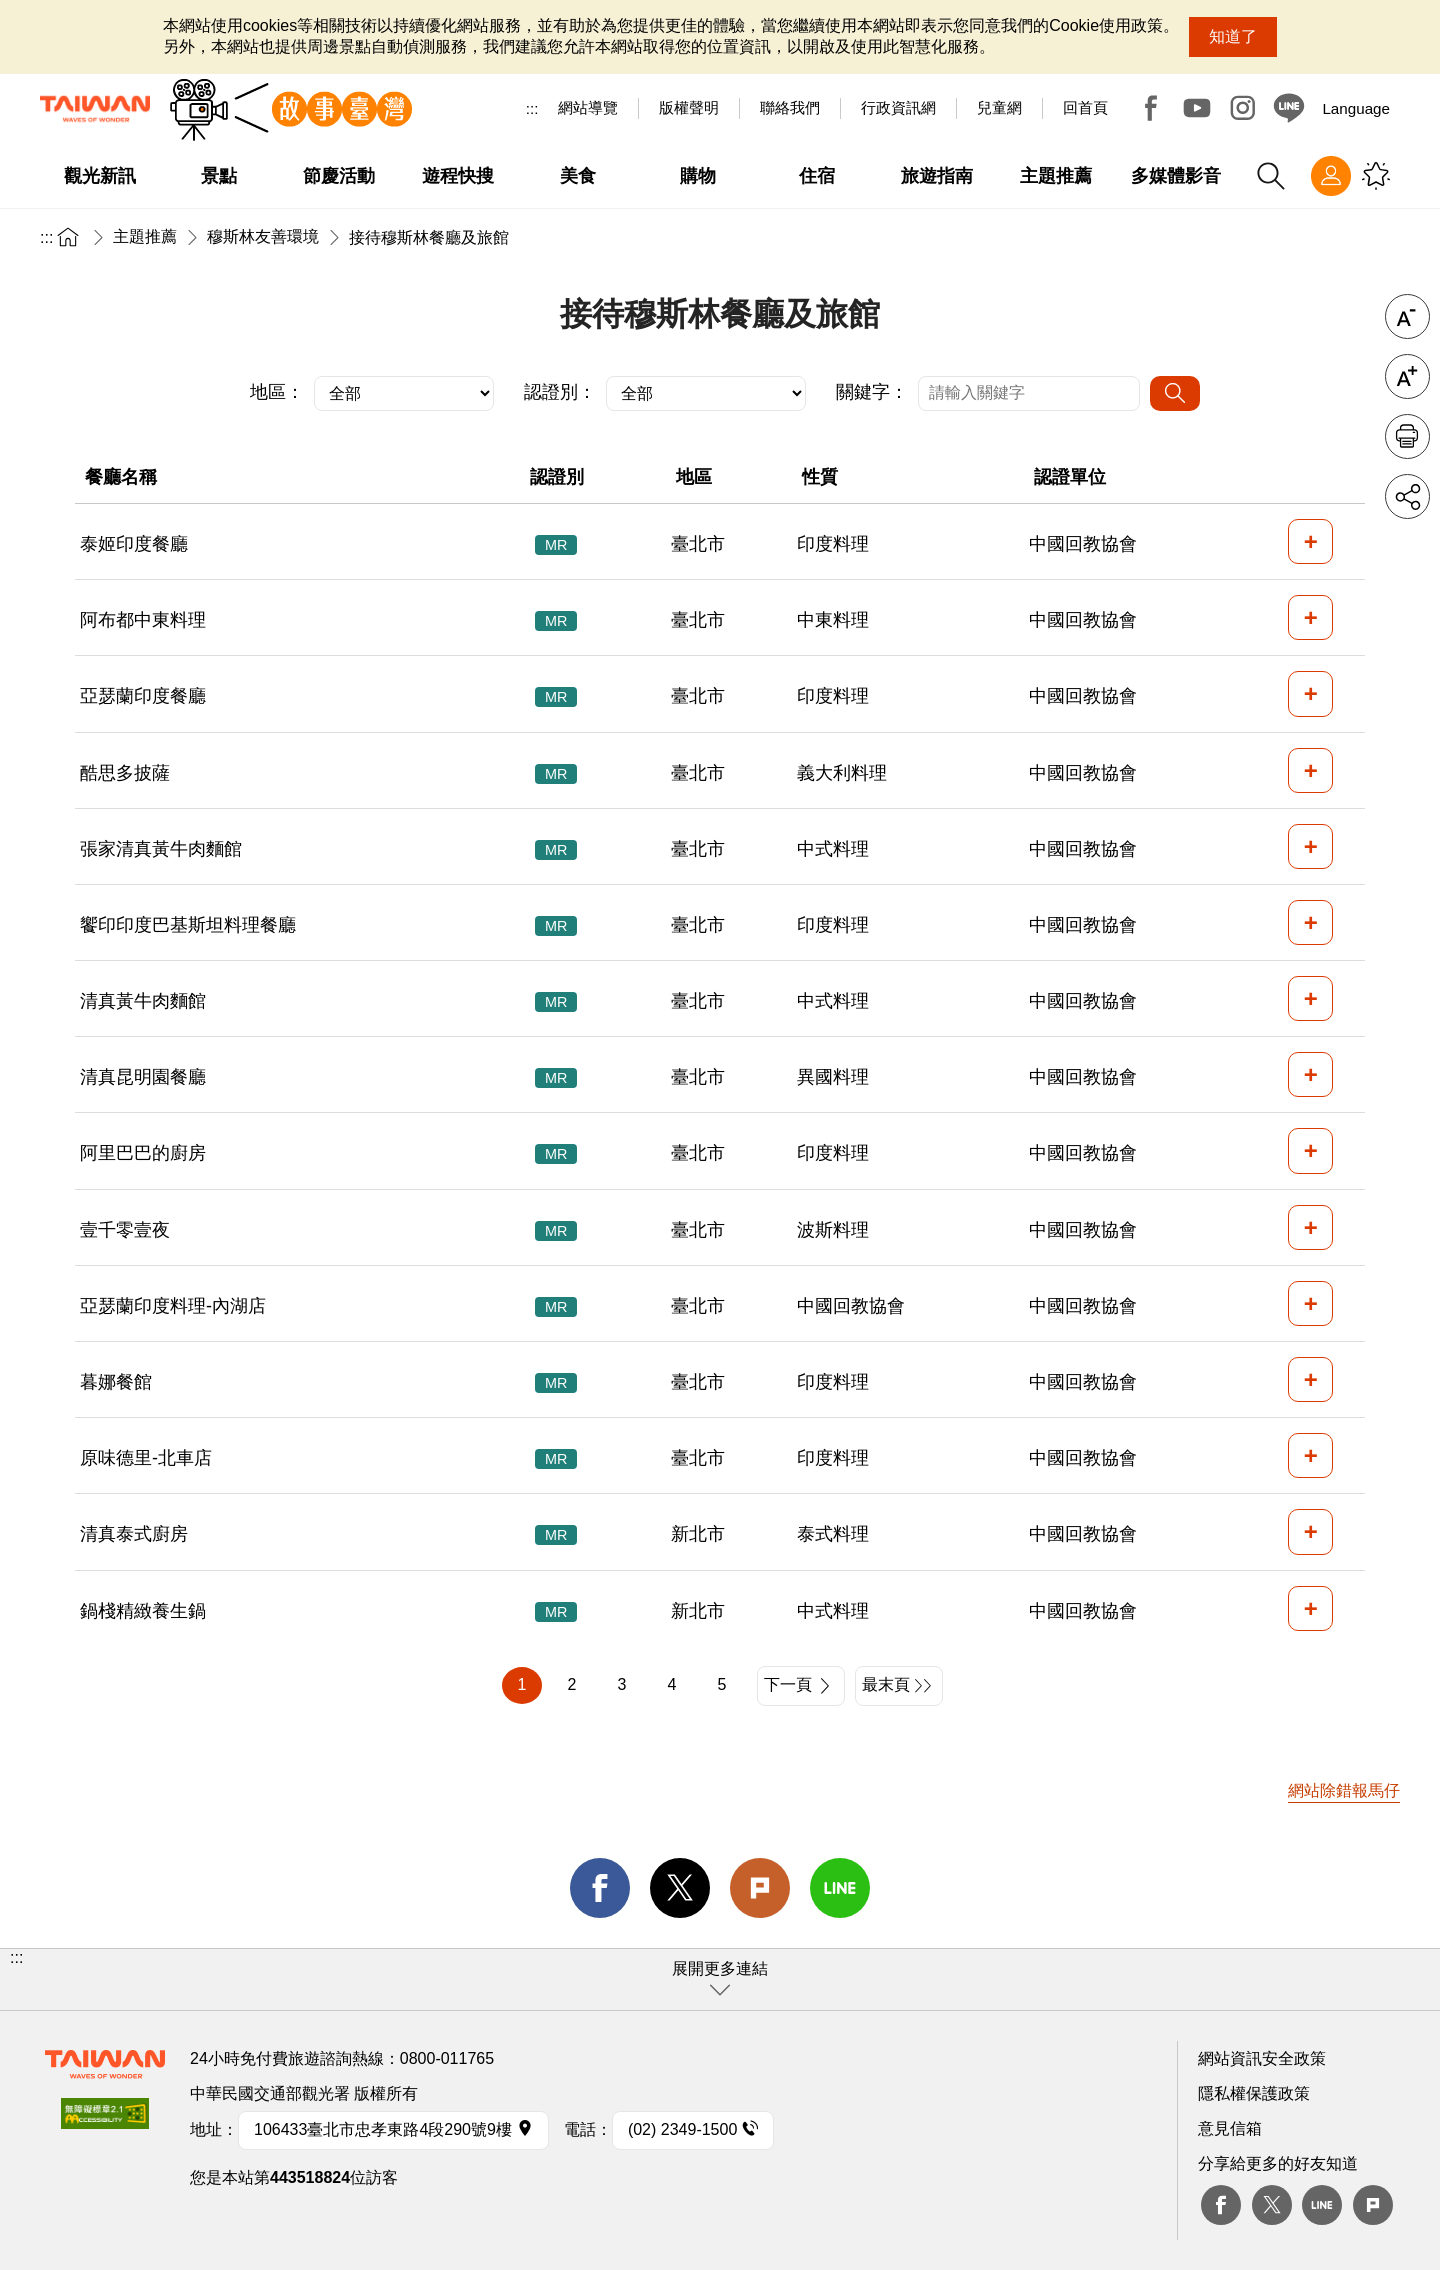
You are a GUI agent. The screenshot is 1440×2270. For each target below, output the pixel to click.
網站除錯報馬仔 (1344, 1790)
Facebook (1151, 108)
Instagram (1243, 108)
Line (1322, 2205)
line (840, 1888)
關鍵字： (872, 392)
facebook (600, 1888)
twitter (680, 1888)
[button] (720, 1979)
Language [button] (1356, 108)
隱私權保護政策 (1254, 2093)
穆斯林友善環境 (263, 236)
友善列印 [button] (1407, 436)
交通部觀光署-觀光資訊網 (95, 109)
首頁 (68, 236)
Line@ (1289, 108)
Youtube (1197, 108)
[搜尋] (1175, 393)
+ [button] (1311, 541)
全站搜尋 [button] (1271, 176)
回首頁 (1085, 107)
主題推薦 (145, 236)
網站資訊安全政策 (1262, 2058)
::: (532, 108)
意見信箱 (1230, 2128)
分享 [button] (1407, 496)
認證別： (560, 392)
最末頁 (886, 1684)
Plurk (760, 1888)
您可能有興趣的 (1376, 176)
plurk (1373, 2205)
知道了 (1233, 36)
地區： (277, 392)
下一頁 (788, 1684)
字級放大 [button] (1407, 376)
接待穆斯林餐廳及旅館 (429, 237)
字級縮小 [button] (1407, 316)
